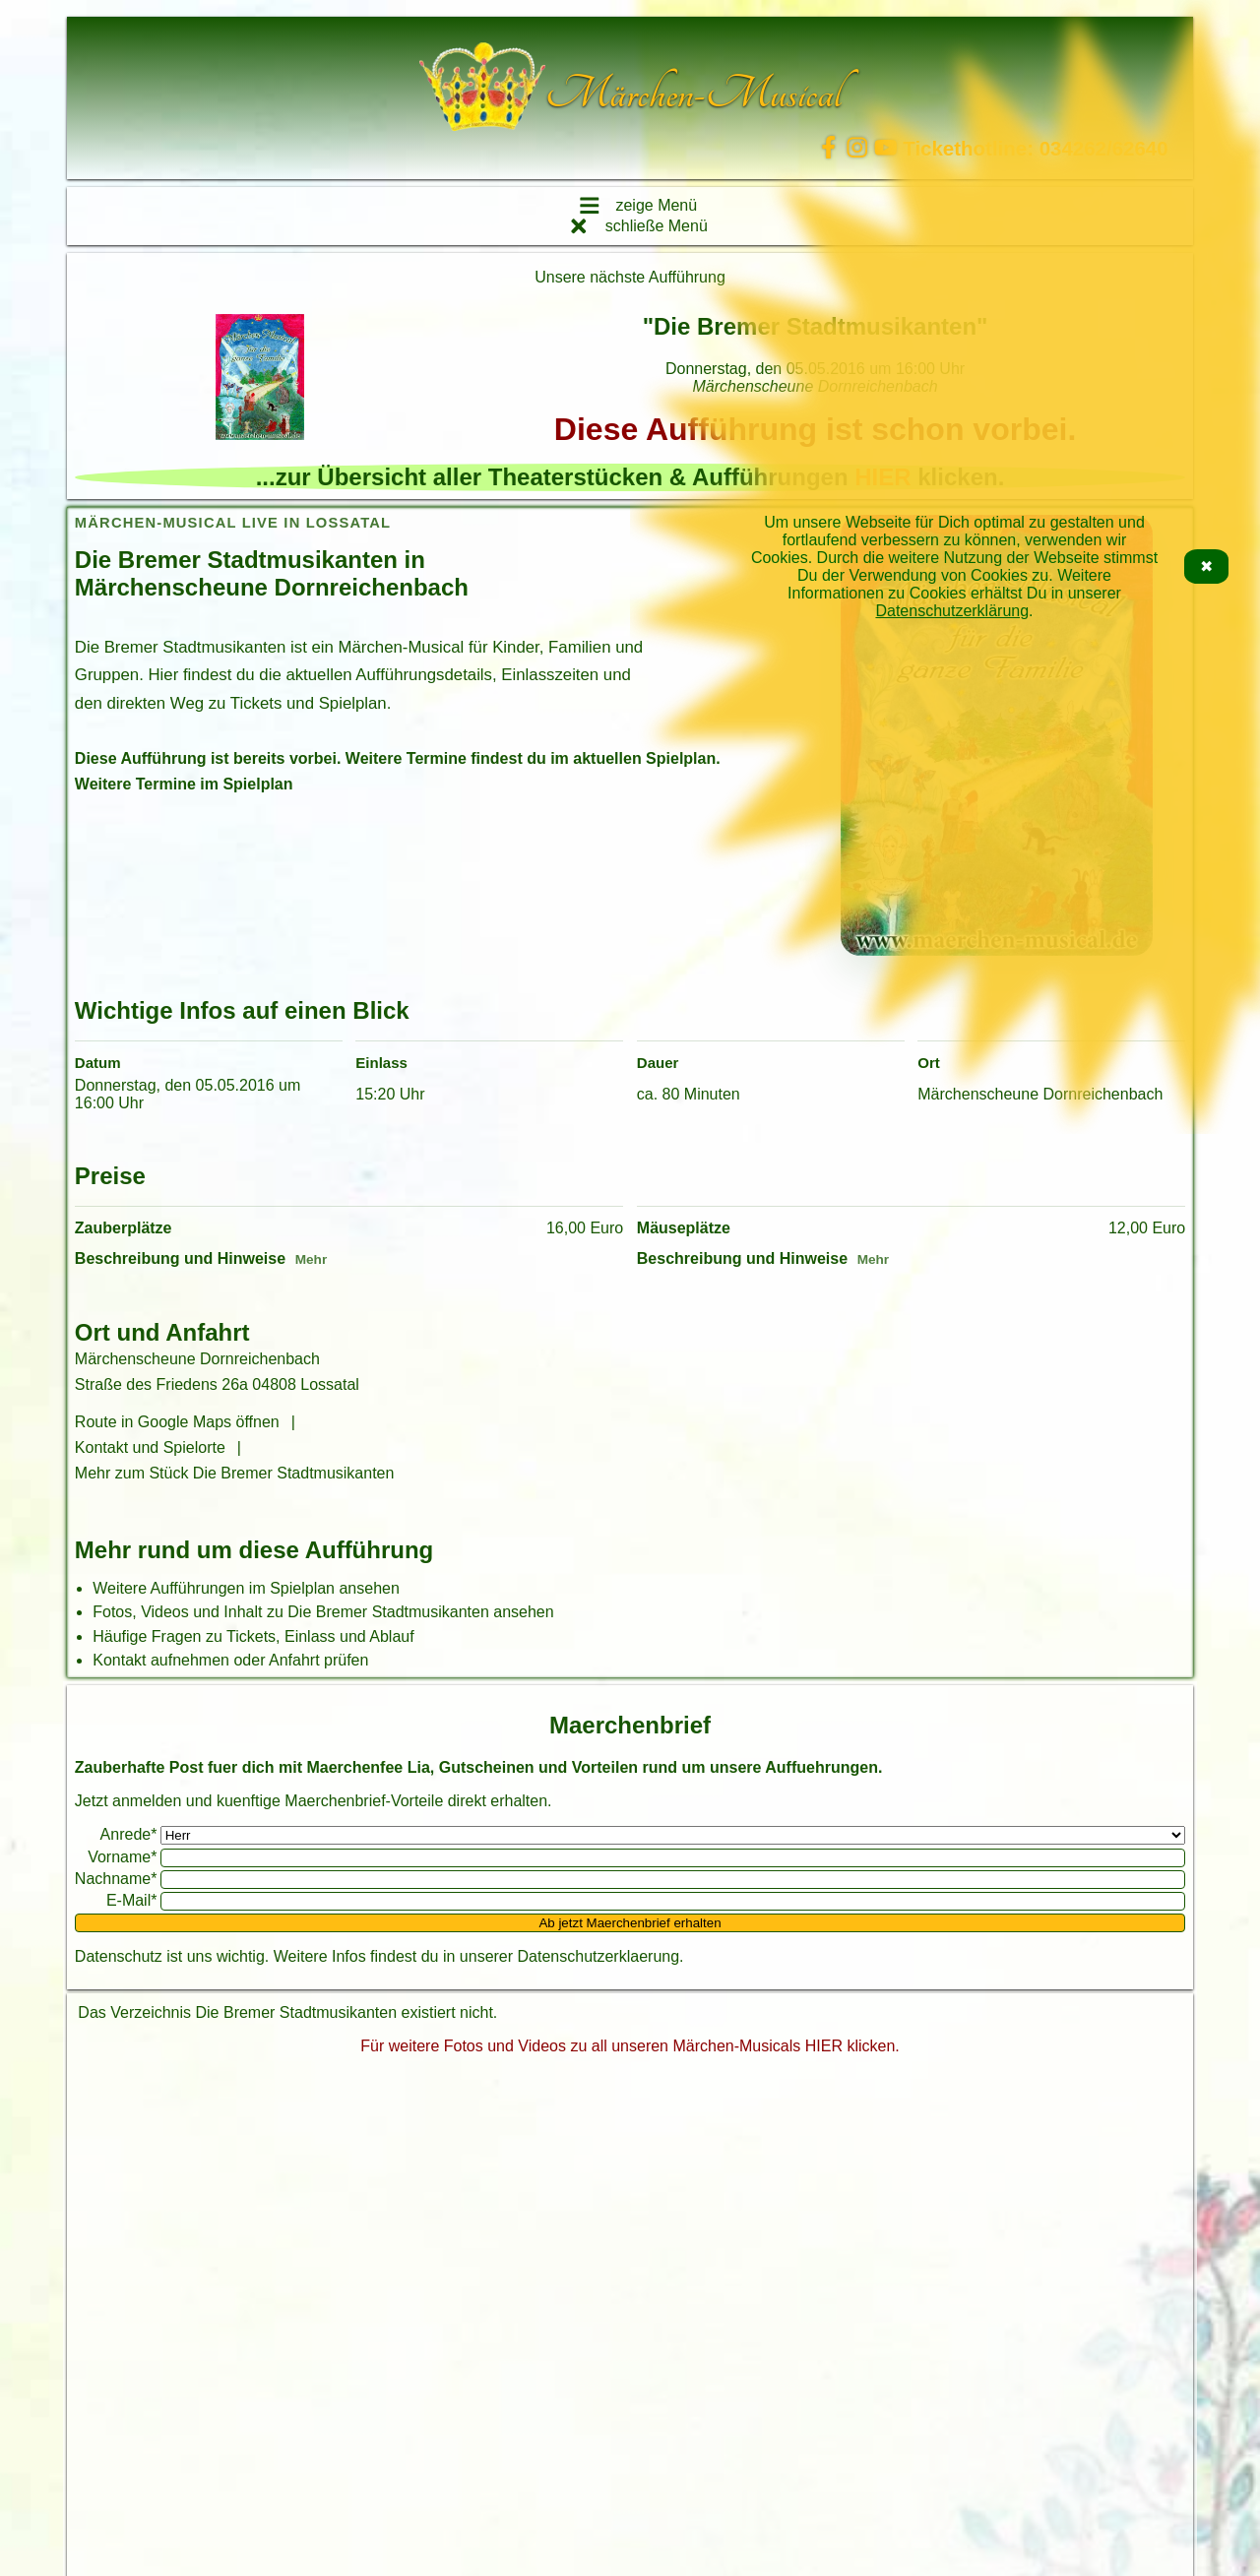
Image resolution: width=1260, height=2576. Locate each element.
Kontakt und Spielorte (150, 1447)
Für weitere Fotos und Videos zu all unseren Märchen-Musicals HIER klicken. (630, 2046)
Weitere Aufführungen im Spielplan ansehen (246, 1588)
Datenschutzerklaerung (599, 1956)
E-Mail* (132, 1900)
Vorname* (122, 1857)
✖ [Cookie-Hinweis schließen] (1206, 566)
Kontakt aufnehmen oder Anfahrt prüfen (230, 1660)
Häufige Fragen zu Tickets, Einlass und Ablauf (253, 1636)
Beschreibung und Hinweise (180, 1258)
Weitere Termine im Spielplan (184, 784)
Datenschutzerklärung (952, 610)
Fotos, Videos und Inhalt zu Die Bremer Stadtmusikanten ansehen (323, 1611)
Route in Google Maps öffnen (177, 1422)
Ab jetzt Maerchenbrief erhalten (629, 1923)
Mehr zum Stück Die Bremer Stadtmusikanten (235, 1473)
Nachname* (116, 1878)
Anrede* (129, 1834)
